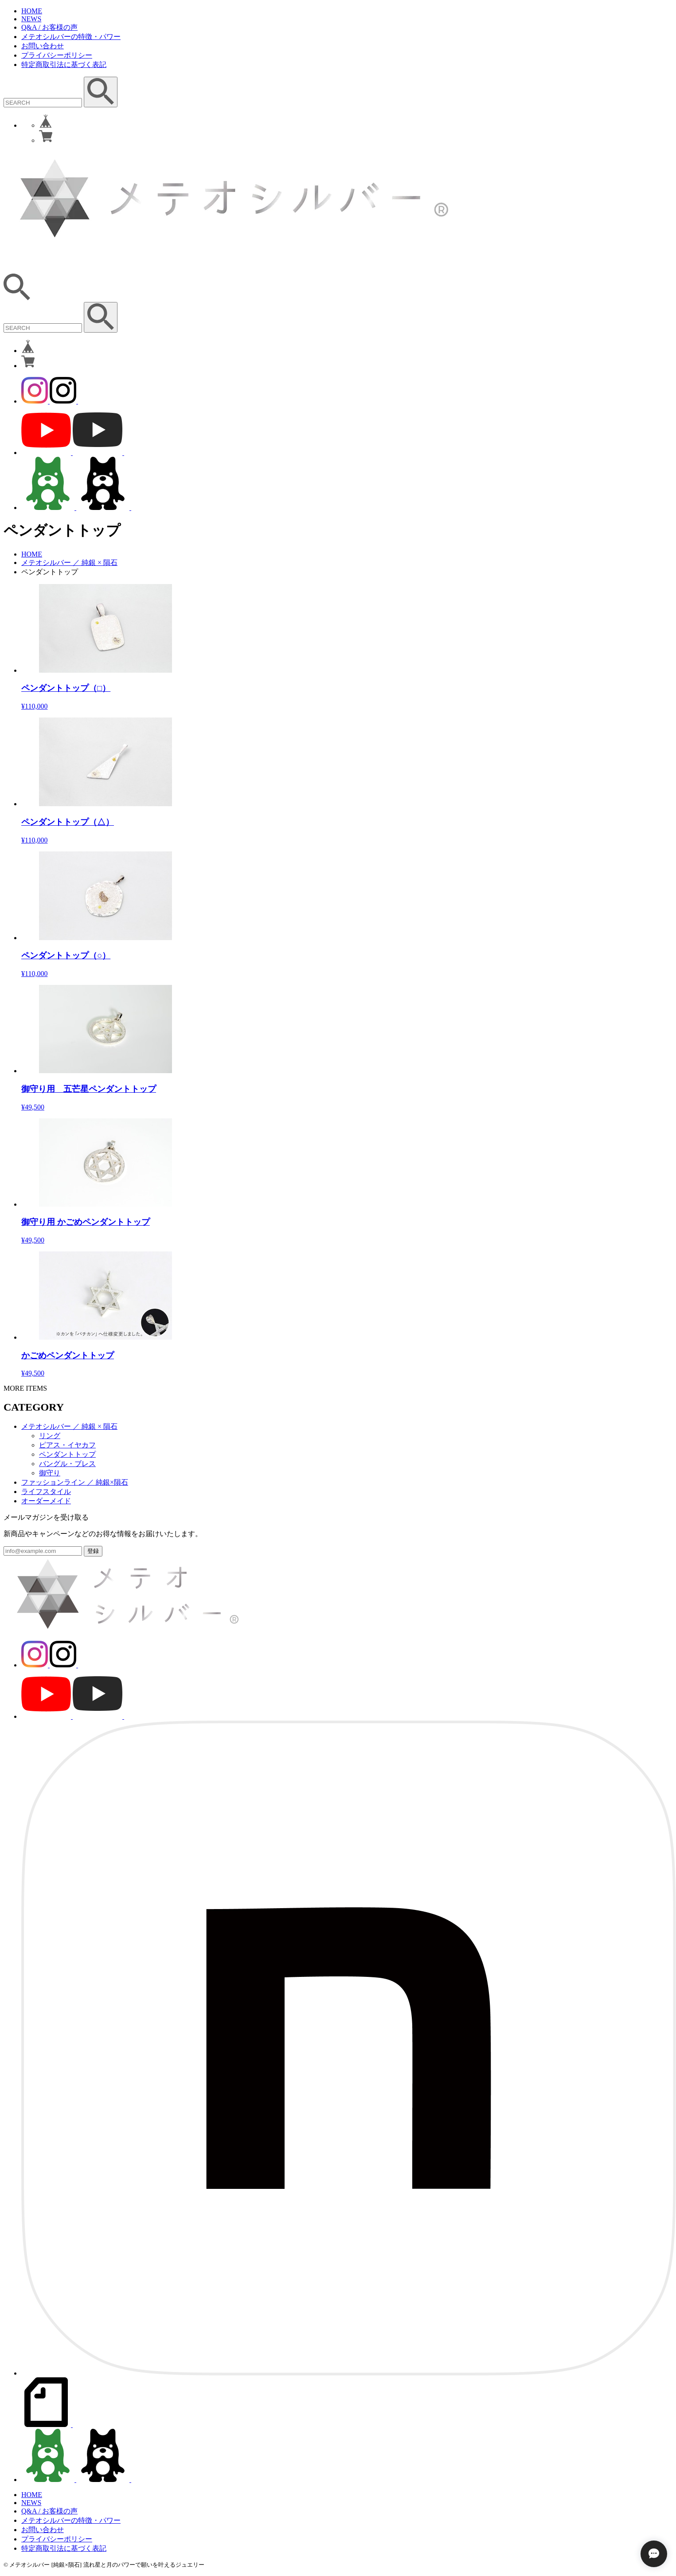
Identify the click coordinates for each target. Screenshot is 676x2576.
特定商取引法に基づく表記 (63, 64)
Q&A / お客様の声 (49, 27)
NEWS (31, 19)
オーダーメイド (46, 1501)
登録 (93, 1551)
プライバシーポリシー (56, 55)
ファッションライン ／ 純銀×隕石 (74, 1482)
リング (49, 1435)
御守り (49, 1473)
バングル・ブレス (67, 1463)
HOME (31, 11)
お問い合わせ (42, 46)
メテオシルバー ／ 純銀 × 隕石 (69, 562)
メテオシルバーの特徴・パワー (71, 36)
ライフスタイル (46, 1491)
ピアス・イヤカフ (67, 1445)
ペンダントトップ (67, 1454)
